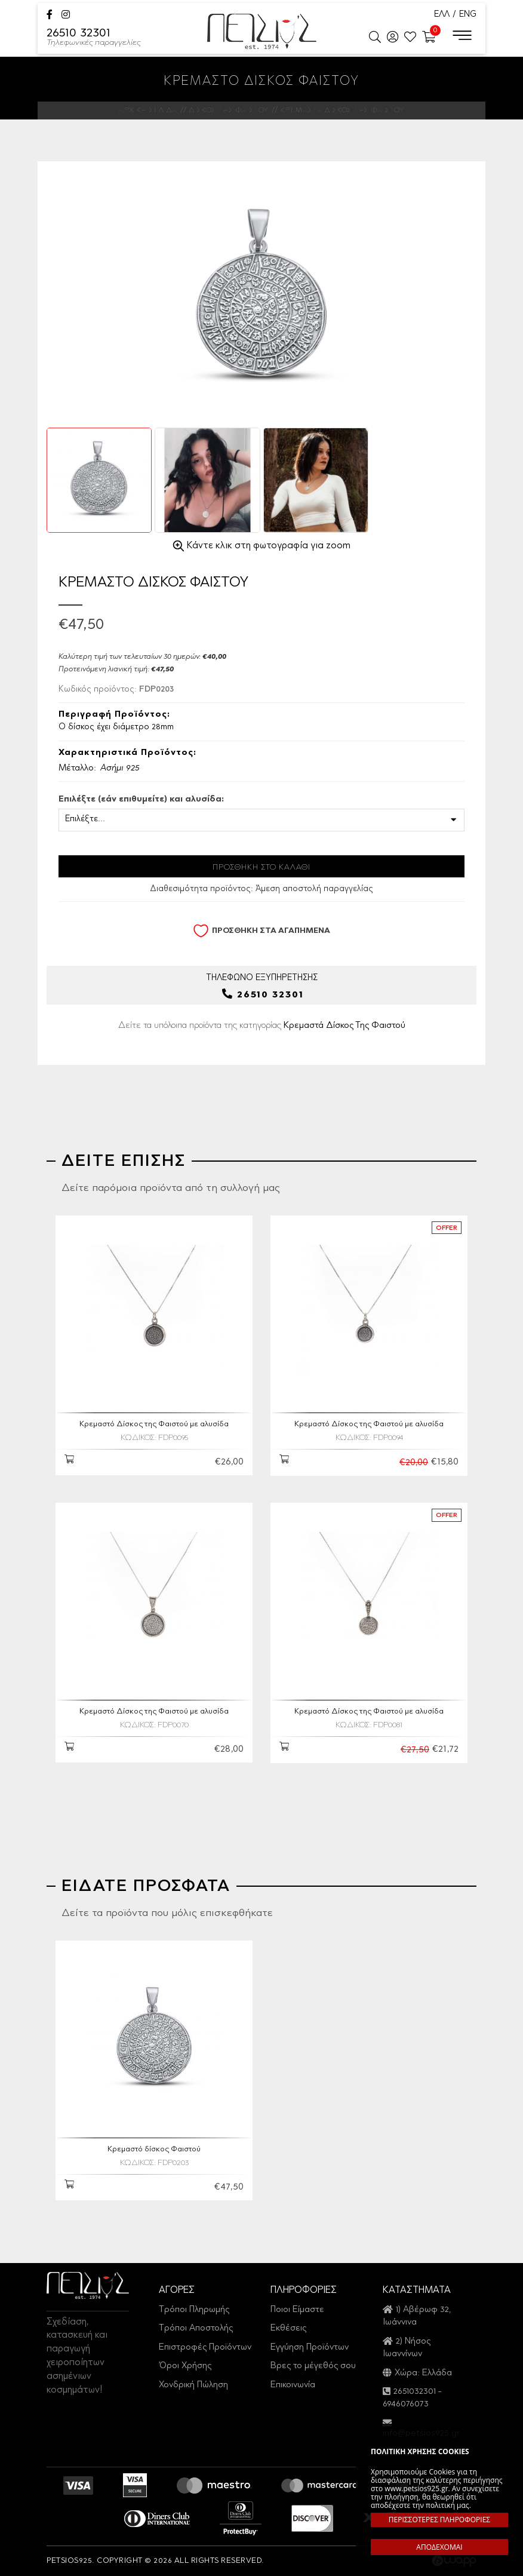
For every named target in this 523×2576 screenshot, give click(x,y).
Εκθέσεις (288, 2328)
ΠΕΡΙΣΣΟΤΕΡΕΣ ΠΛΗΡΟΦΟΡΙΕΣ (439, 2519)
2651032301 (414, 2391)
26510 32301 (94, 38)
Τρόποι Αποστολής (196, 2328)
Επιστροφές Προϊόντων (205, 2347)
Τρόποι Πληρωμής (194, 2309)
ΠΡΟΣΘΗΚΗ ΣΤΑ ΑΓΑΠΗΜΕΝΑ (261, 931)
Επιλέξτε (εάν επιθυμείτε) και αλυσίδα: (141, 800)
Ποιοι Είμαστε (297, 2309)
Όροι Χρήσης (185, 2366)
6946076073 (406, 2404)
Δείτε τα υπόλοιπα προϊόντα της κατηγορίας (261, 1025)
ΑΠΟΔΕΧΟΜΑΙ (439, 2547)
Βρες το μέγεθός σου (313, 2366)
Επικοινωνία (292, 2384)
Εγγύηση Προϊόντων (309, 2347)
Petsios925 (261, 31)
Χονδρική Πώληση (193, 2384)
